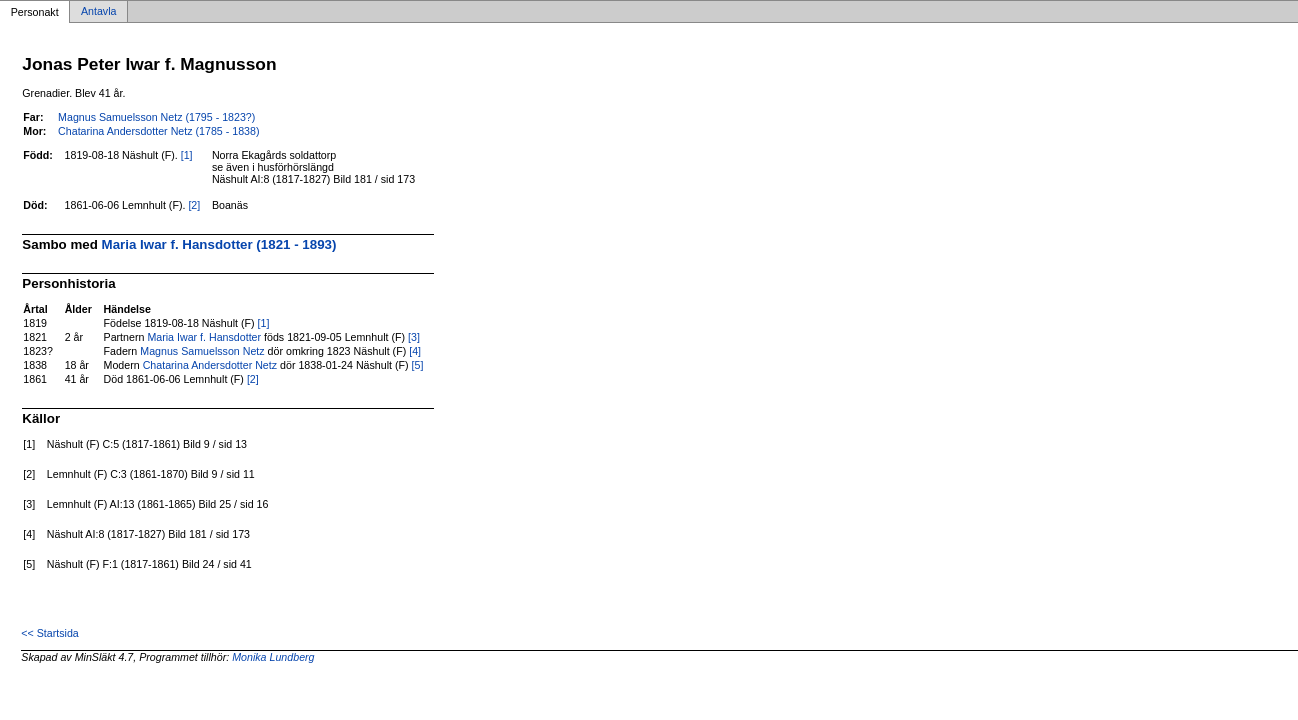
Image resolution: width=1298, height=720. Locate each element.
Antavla (99, 12)
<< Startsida (49, 633)
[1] (187, 155)
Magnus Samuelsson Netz (202, 351)
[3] (414, 337)
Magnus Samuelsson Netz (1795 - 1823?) (156, 117)
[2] (194, 205)
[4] (415, 351)
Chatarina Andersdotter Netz (210, 365)
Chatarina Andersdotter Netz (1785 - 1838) (158, 131)
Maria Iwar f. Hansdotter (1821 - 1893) (219, 244)
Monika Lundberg (273, 657)
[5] (418, 365)
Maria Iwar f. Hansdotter (204, 337)
